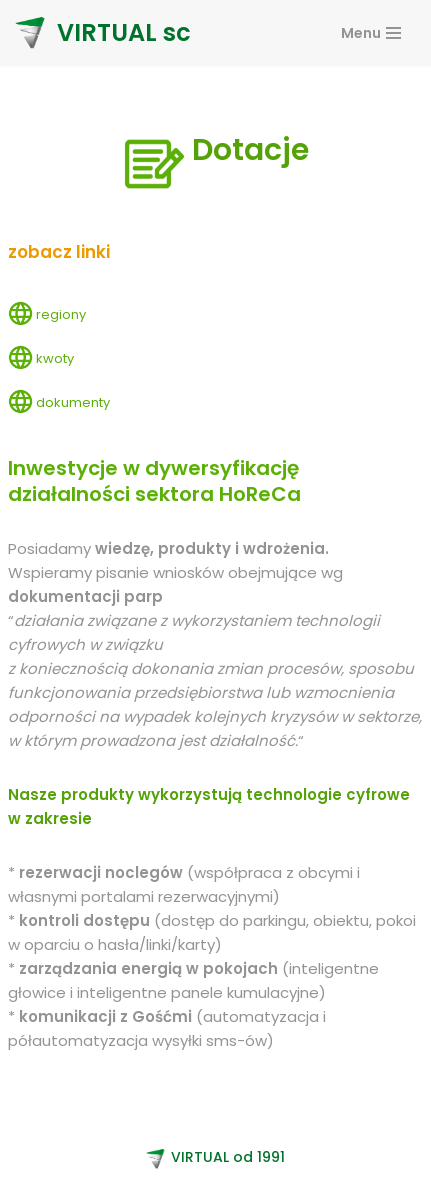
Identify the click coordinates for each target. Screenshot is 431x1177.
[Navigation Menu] (371, 33)
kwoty (55, 358)
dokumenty (73, 402)
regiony (61, 314)
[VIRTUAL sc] (103, 33)
